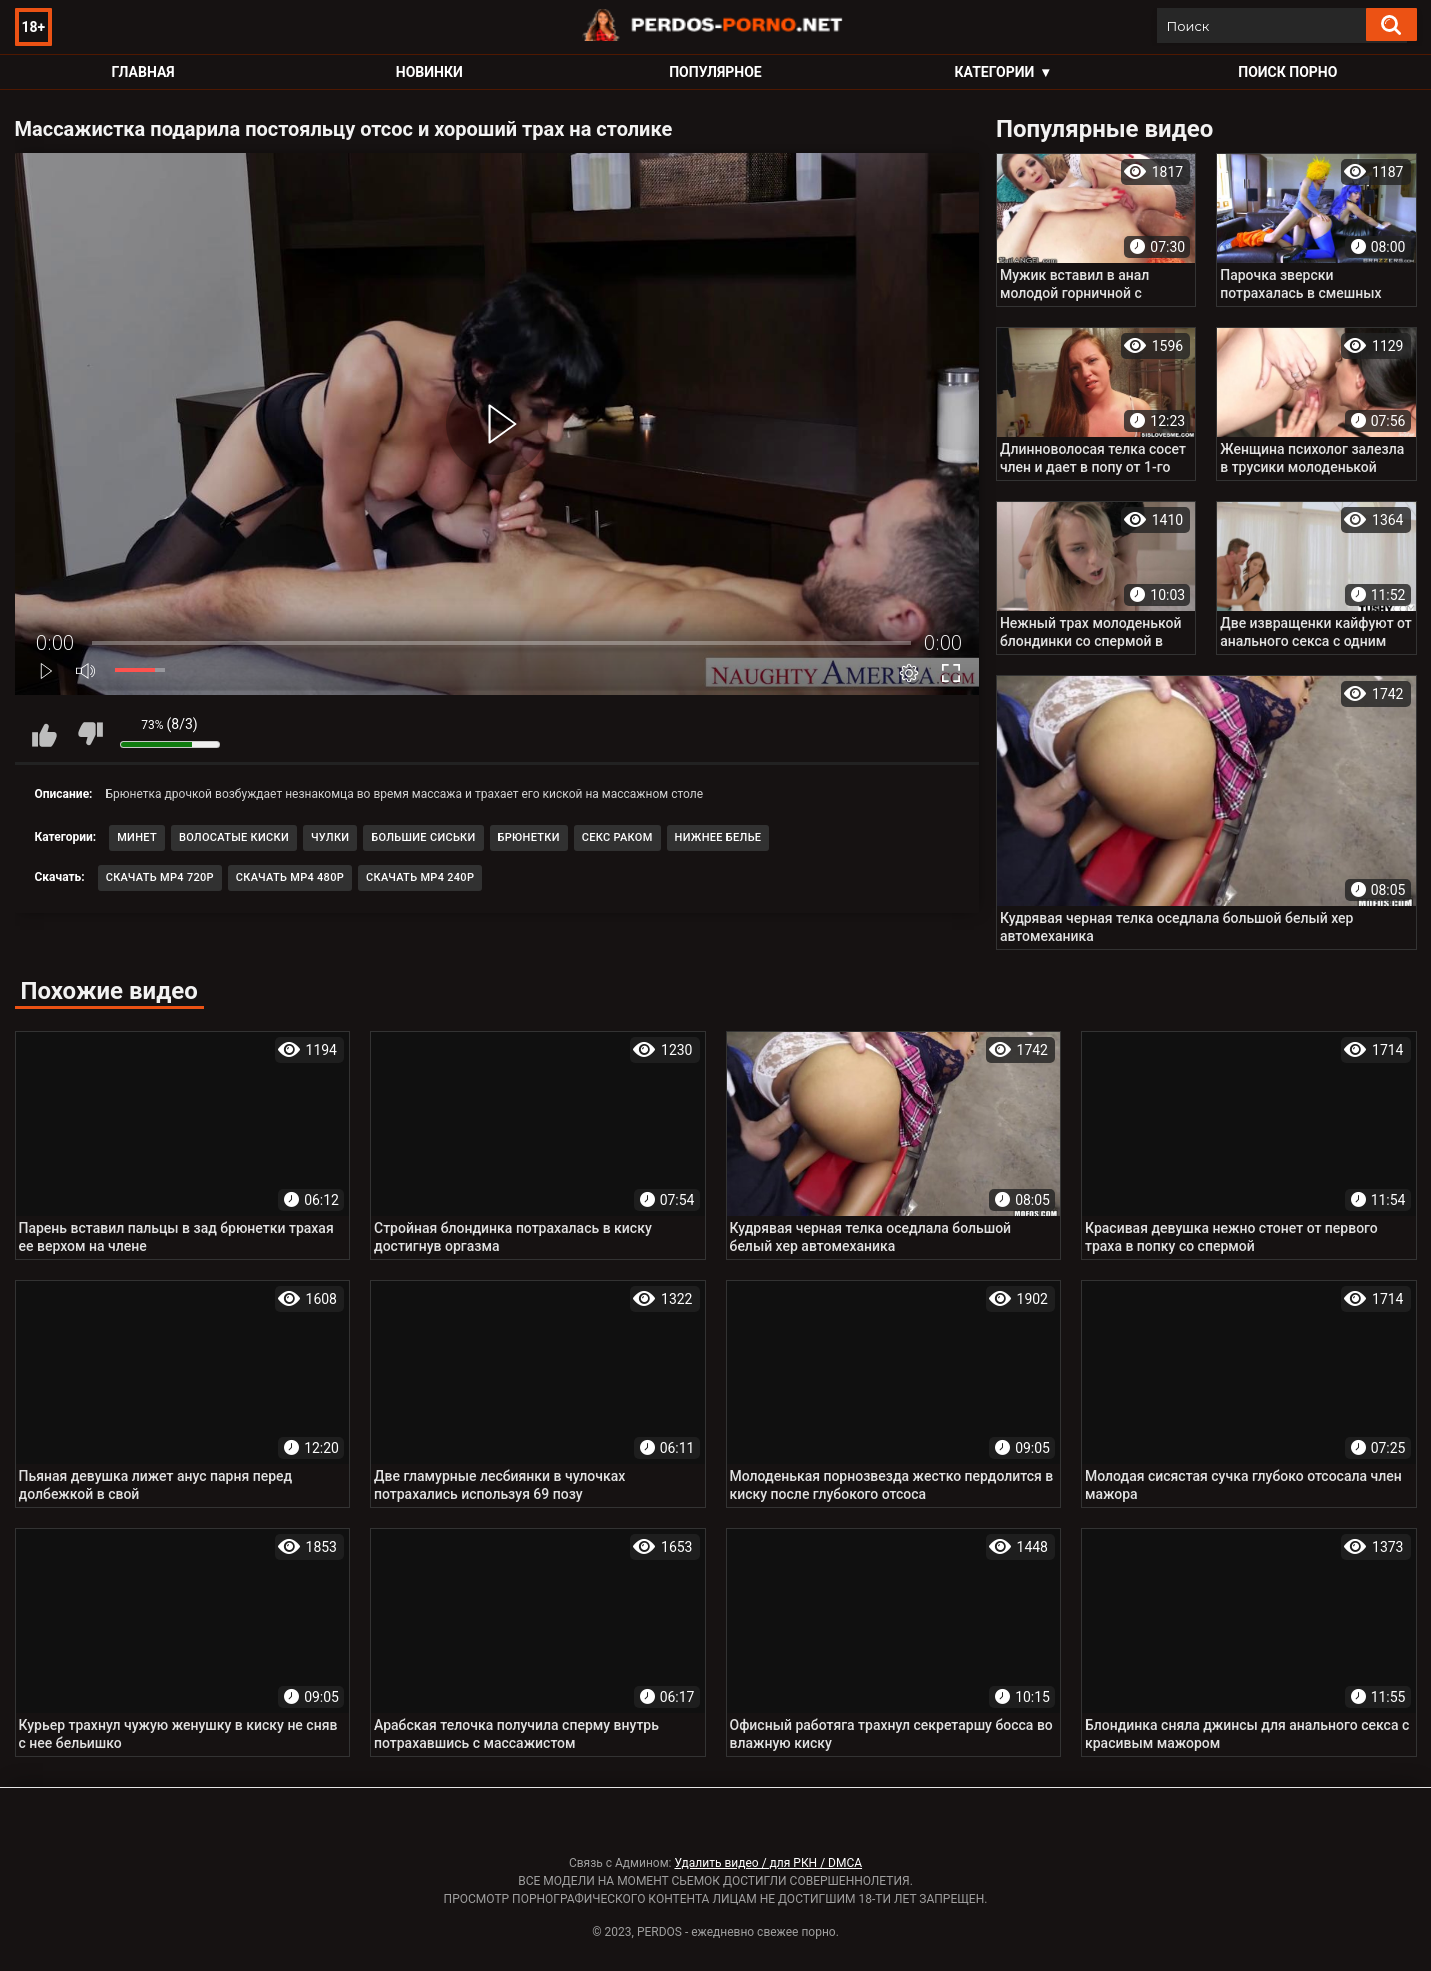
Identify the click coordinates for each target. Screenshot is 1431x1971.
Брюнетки (529, 837)
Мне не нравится (90, 734)
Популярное (715, 72)
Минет (137, 837)
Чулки (330, 837)
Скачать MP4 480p (290, 877)
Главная (143, 72)
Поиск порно (1287, 72)
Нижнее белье (718, 837)
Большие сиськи (423, 837)
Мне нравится (45, 734)
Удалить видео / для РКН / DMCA (768, 1863)
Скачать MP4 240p (420, 877)
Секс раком (617, 837)
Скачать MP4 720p (160, 877)
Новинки (429, 72)
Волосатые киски (234, 837)
